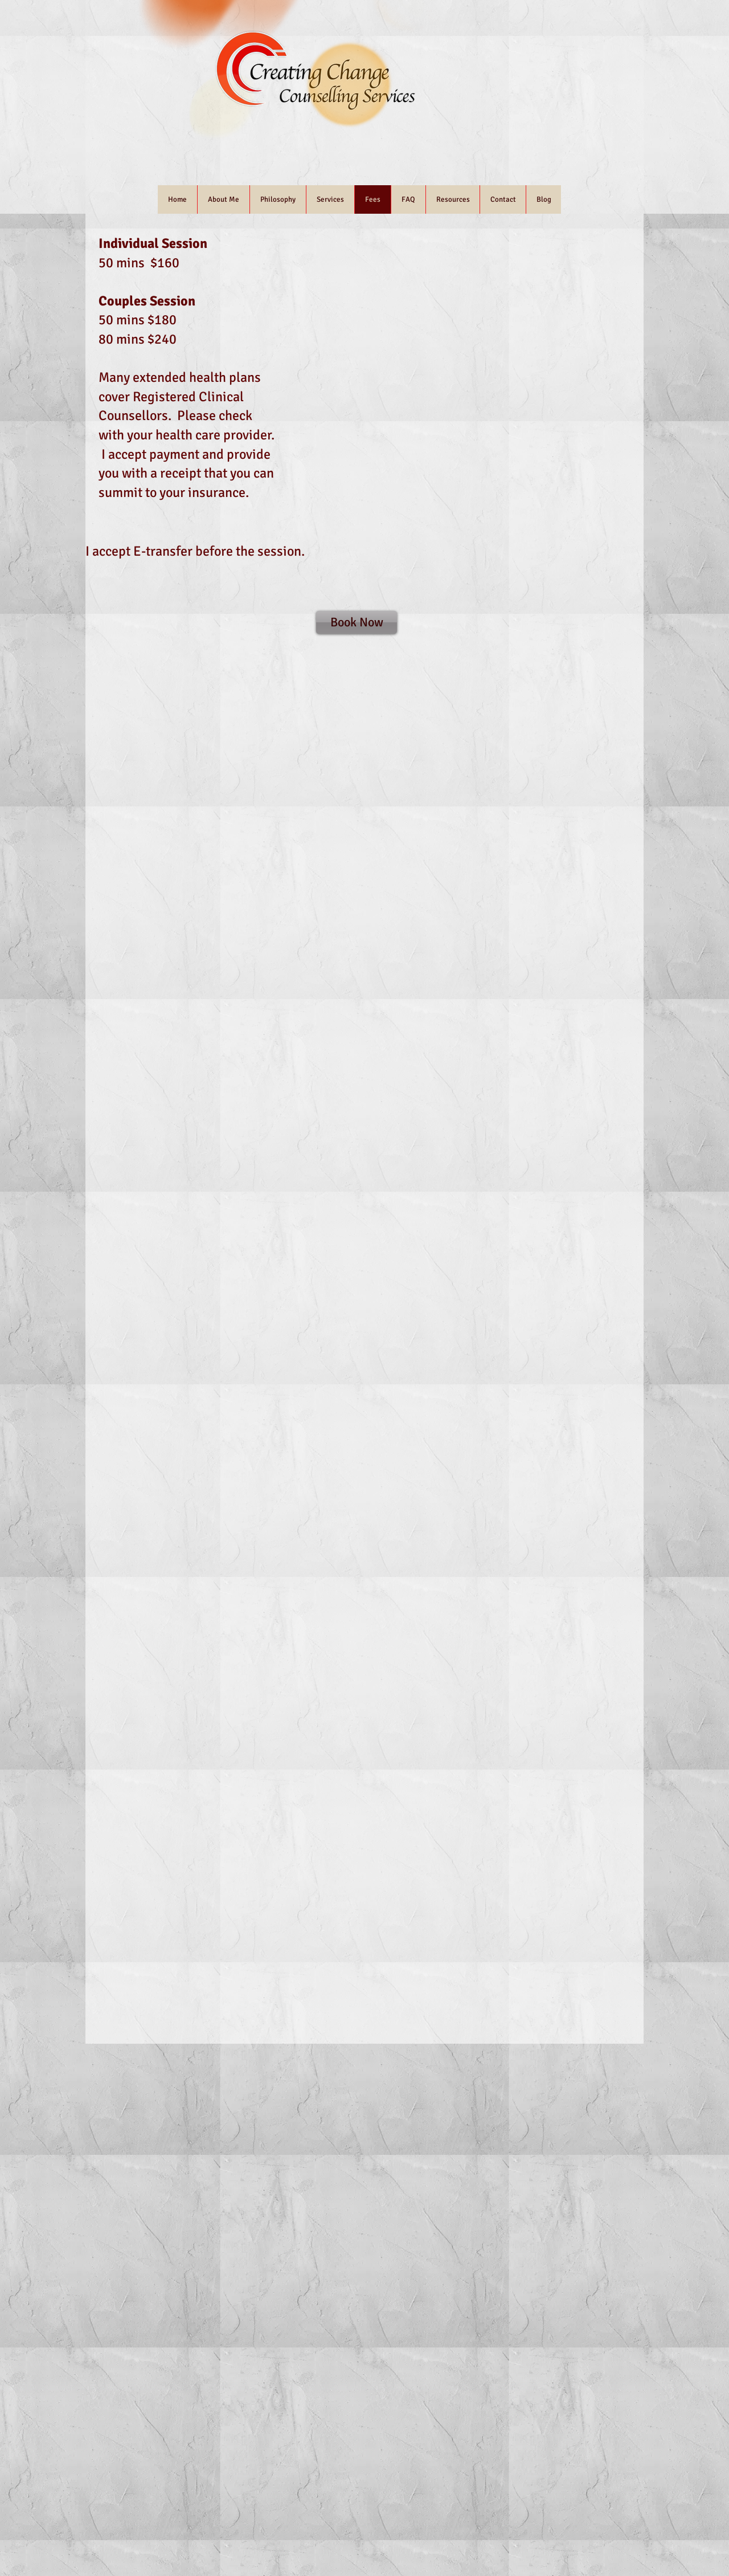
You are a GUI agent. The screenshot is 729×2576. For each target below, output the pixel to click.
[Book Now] (356, 622)
